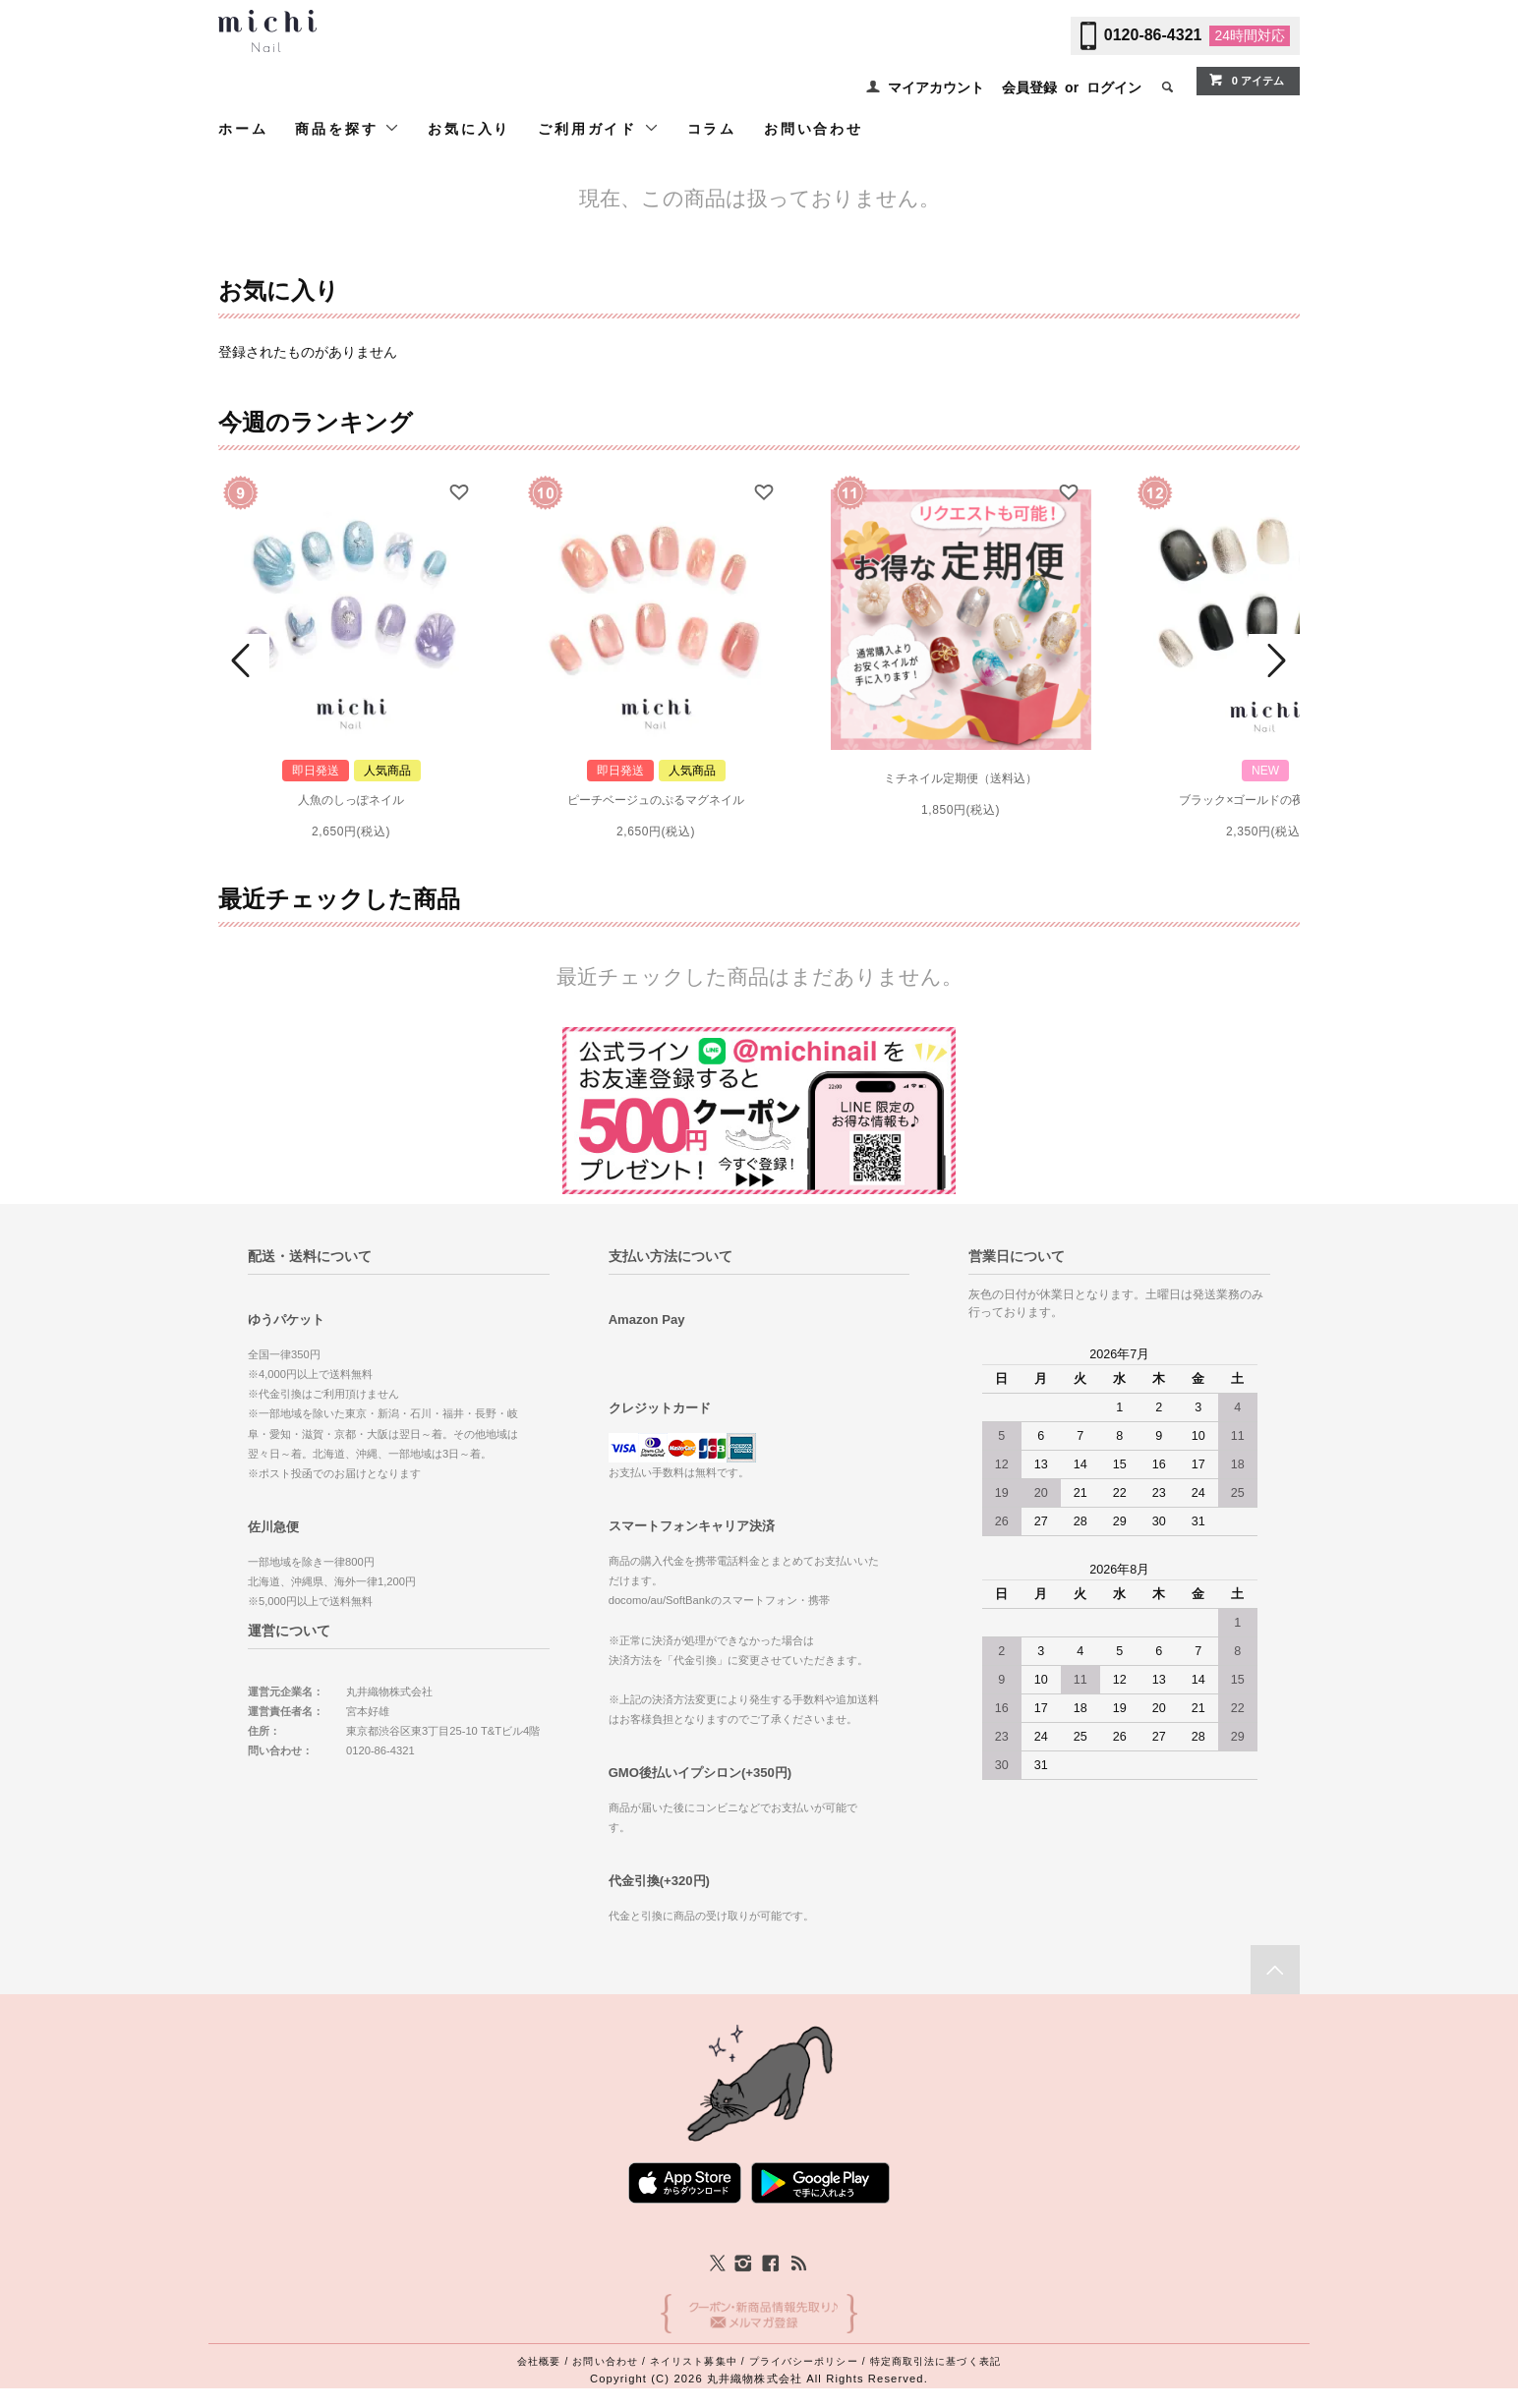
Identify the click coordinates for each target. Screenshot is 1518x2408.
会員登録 (1029, 87)
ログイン (1113, 87)
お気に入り (469, 129)
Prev (243, 660)
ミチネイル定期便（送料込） (960, 778)
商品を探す (347, 128)
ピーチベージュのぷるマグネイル (655, 800)
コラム (711, 129)
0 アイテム (1246, 79)
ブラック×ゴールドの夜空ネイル (1265, 800)
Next (1274, 660)
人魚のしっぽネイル (351, 800)
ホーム (242, 129)
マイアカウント (936, 87)
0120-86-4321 (1153, 35)
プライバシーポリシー (803, 2361)
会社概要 (538, 2361)
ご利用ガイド (599, 128)
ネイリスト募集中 (693, 2361)
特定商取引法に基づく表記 (935, 2361)
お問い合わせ (813, 129)
